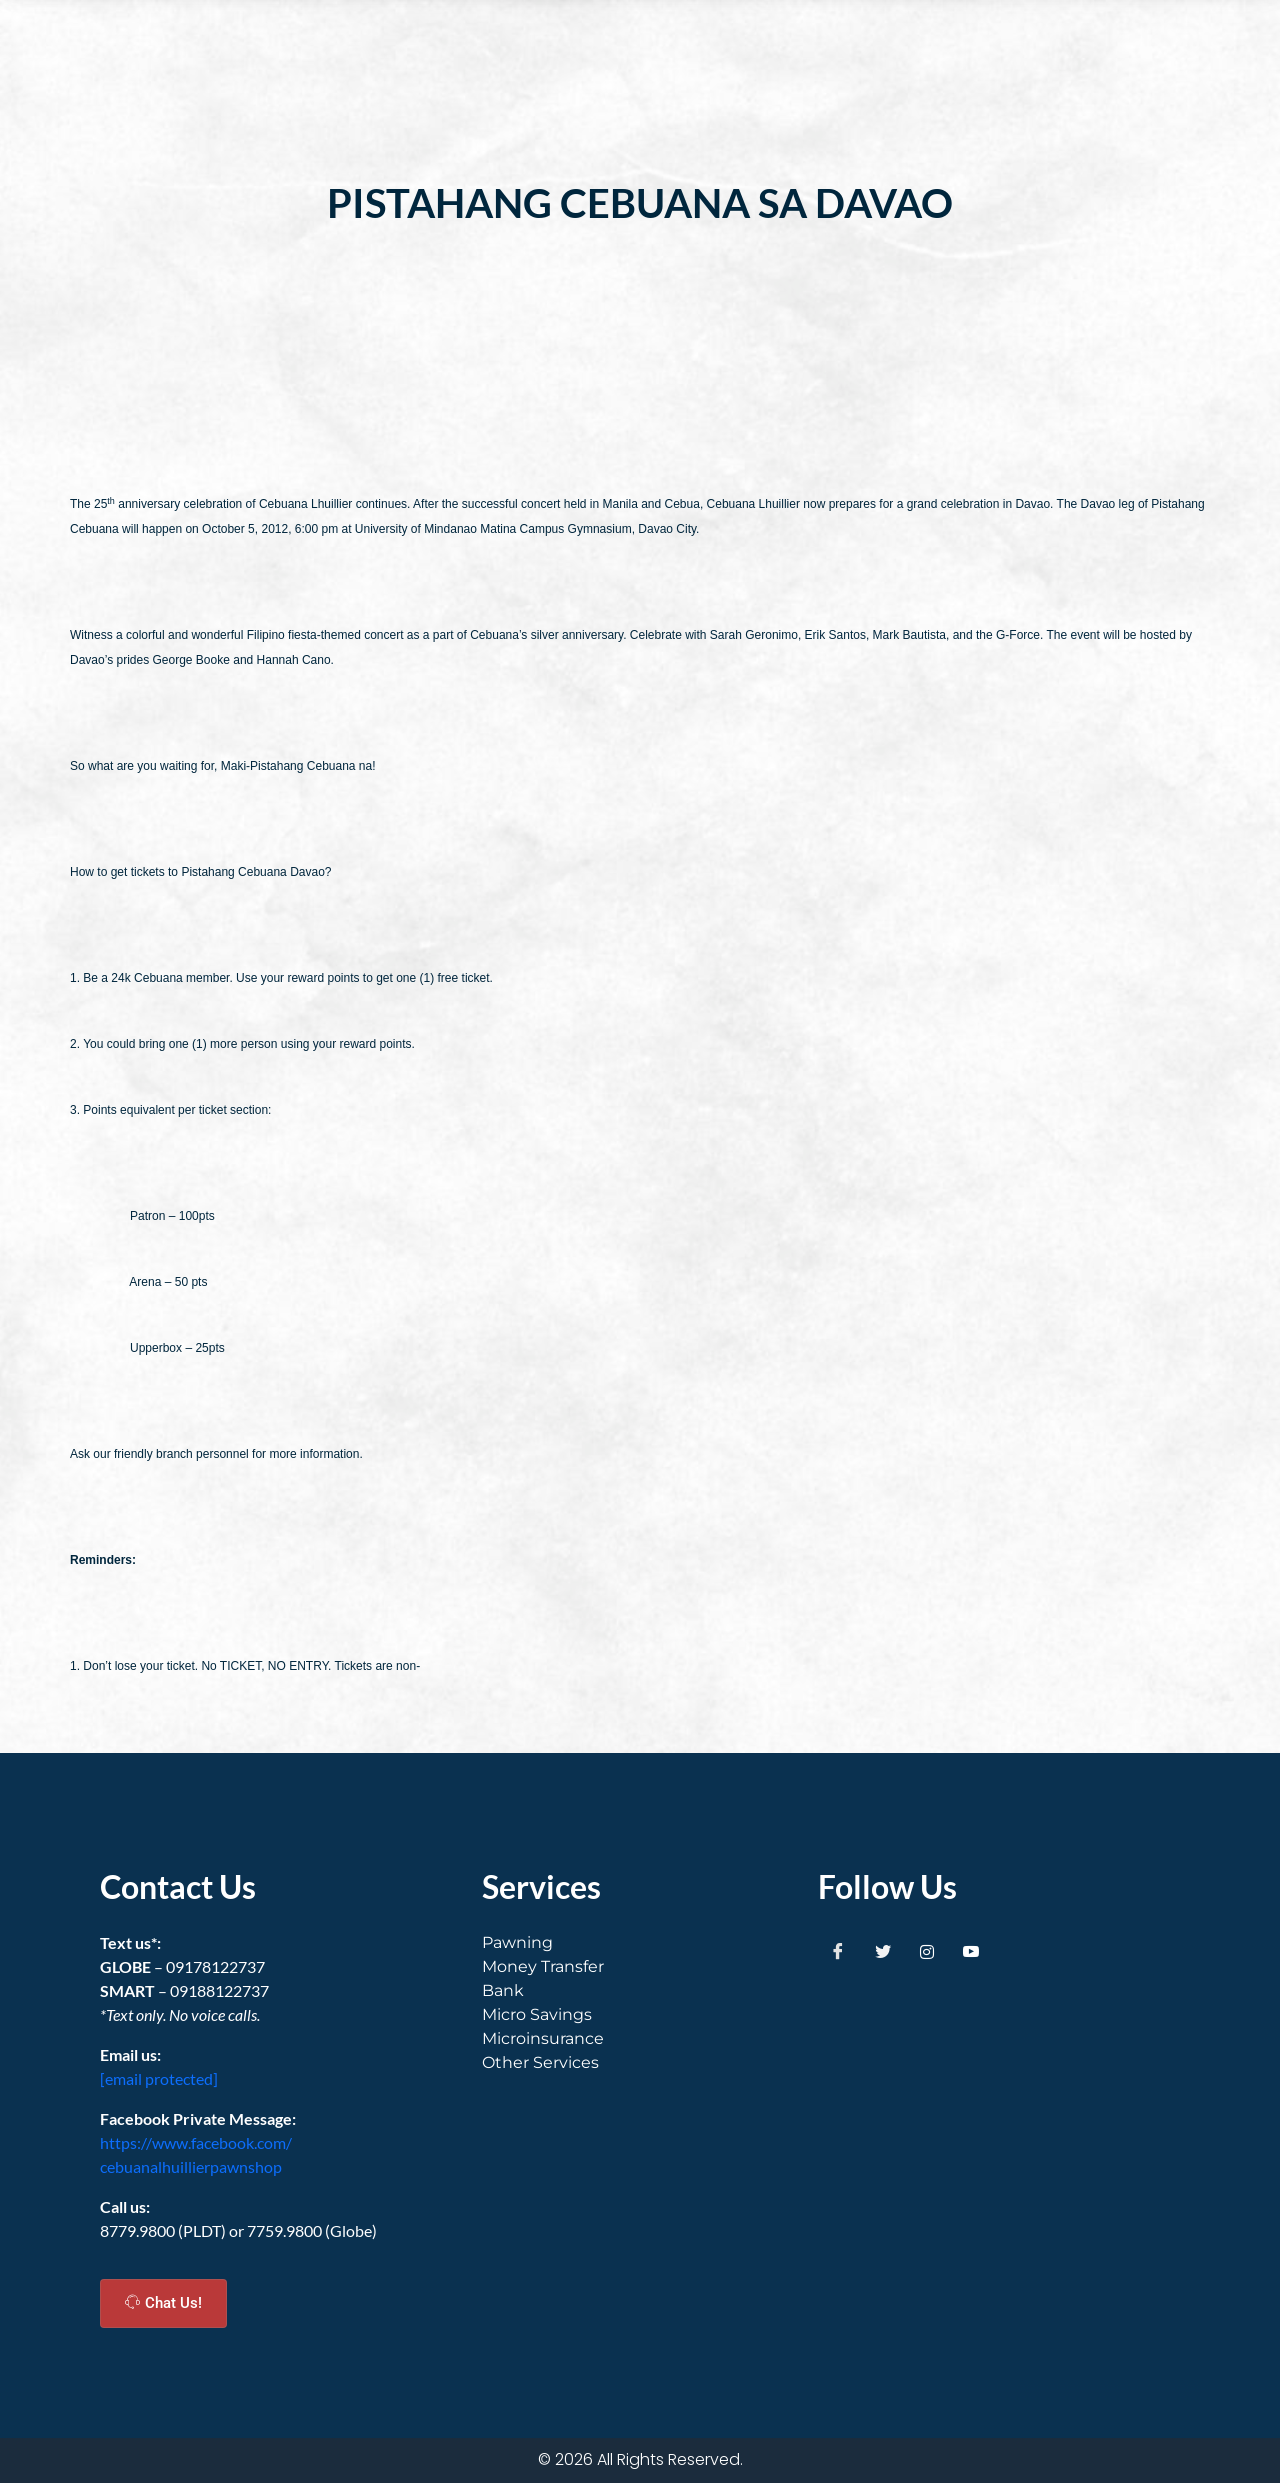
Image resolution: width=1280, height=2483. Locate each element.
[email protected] (159, 2078)
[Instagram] (927, 1951)
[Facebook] (838, 1951)
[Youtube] (971, 1951)
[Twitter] (883, 1951)
